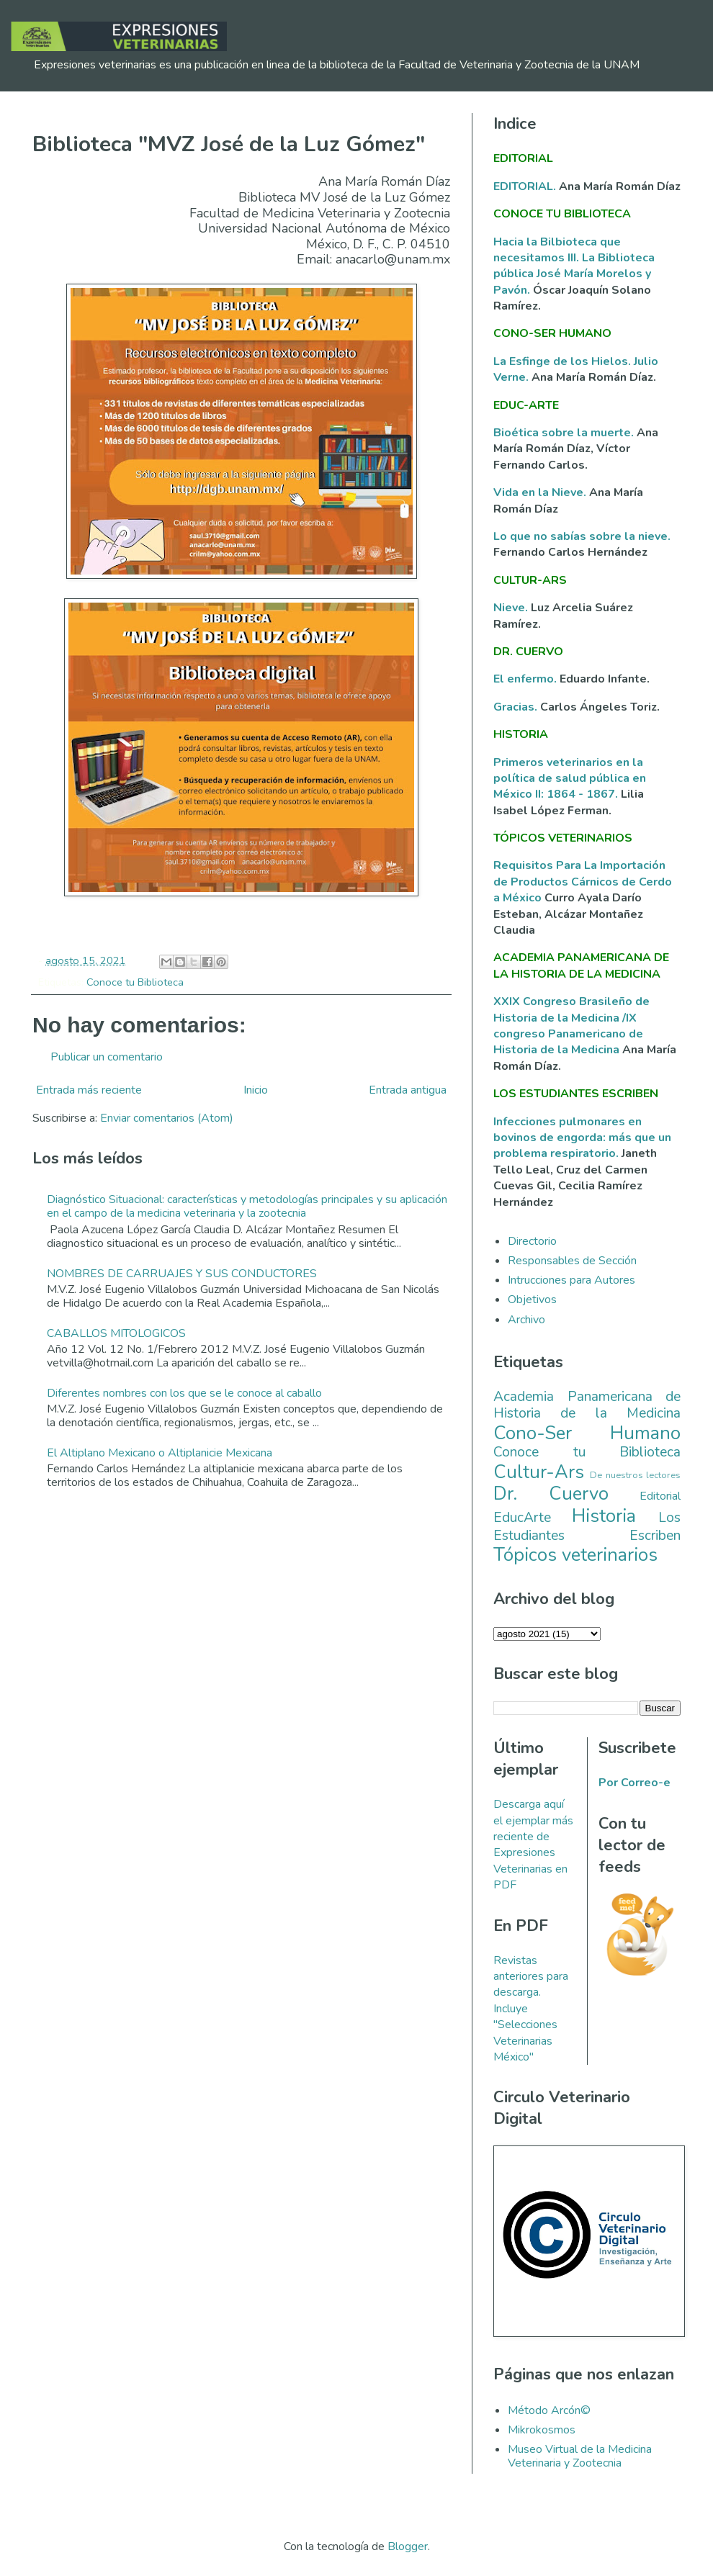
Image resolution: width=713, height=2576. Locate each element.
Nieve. (512, 608)
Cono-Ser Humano (587, 1433)
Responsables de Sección (572, 1261)
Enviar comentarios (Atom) (166, 1118)
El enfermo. (526, 679)
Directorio (532, 1241)
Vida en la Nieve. (541, 492)
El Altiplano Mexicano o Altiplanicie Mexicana (159, 1453)
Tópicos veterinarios (575, 1554)
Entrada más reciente (89, 1090)
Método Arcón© (549, 2410)
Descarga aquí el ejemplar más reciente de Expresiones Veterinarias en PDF (533, 1844)
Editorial (660, 1496)
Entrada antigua (408, 1090)
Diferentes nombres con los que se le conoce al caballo (184, 1393)
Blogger (407, 2546)
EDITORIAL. (524, 186)
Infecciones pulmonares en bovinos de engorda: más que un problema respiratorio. (582, 1138)
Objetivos (532, 1299)
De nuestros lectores (635, 1475)
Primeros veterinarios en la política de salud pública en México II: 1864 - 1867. (569, 779)
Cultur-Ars (538, 1472)
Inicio (255, 1090)
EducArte (522, 1517)
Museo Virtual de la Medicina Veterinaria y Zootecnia (580, 2456)
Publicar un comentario (106, 1057)
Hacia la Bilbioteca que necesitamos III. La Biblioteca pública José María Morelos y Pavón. (574, 266)
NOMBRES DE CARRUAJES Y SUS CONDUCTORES (182, 1274)
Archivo (526, 1320)
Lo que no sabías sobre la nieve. (582, 536)
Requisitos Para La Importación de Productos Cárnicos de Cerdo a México (582, 881)
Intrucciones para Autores (571, 1280)
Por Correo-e (634, 1783)
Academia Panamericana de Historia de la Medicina (587, 1405)
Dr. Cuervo (551, 1493)
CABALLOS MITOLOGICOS (116, 1333)
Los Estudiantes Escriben (587, 1526)
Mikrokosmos (541, 2430)
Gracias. (516, 707)
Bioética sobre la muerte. (565, 433)
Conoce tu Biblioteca (135, 982)
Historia (604, 1515)
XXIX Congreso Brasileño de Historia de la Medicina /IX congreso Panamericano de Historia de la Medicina (571, 1026)
